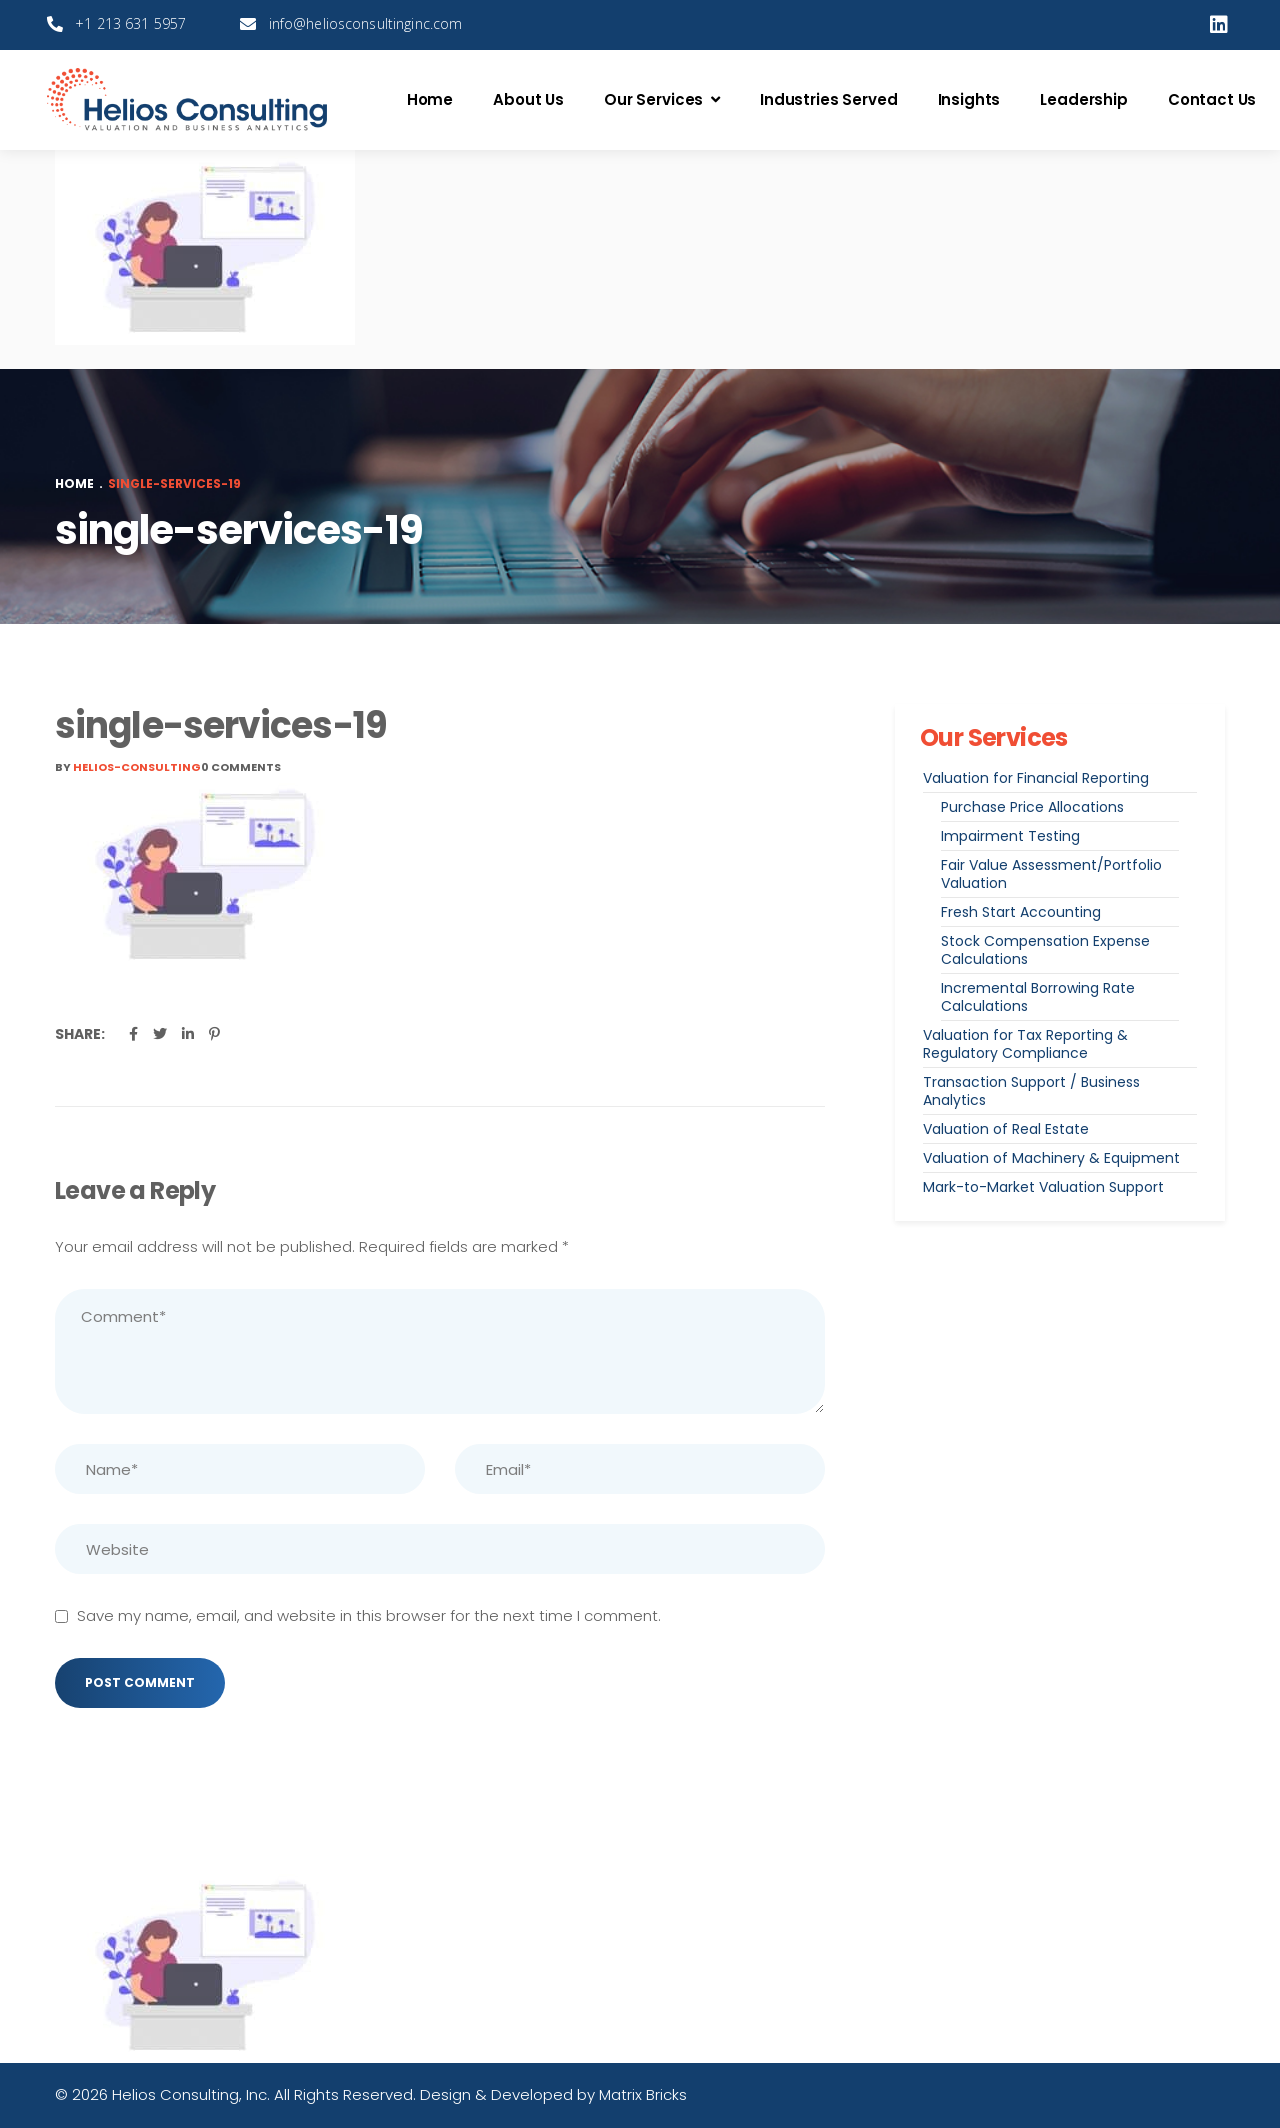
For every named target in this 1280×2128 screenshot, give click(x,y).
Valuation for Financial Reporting (1036, 778)
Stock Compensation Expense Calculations (1045, 950)
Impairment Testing (1010, 836)
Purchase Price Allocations (1032, 807)
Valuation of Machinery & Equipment (1051, 1158)
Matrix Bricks (643, 2094)
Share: (80, 1034)
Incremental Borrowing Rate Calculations (1038, 997)
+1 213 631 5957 (130, 23)
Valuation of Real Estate (1006, 1129)
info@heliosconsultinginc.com (366, 23)
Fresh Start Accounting (1021, 912)
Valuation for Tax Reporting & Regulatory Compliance (1025, 1044)
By (128, 767)
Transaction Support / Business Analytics (1031, 1091)
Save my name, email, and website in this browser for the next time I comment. (369, 1615)
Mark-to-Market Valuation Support (1043, 1187)
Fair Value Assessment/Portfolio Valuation (1051, 874)
